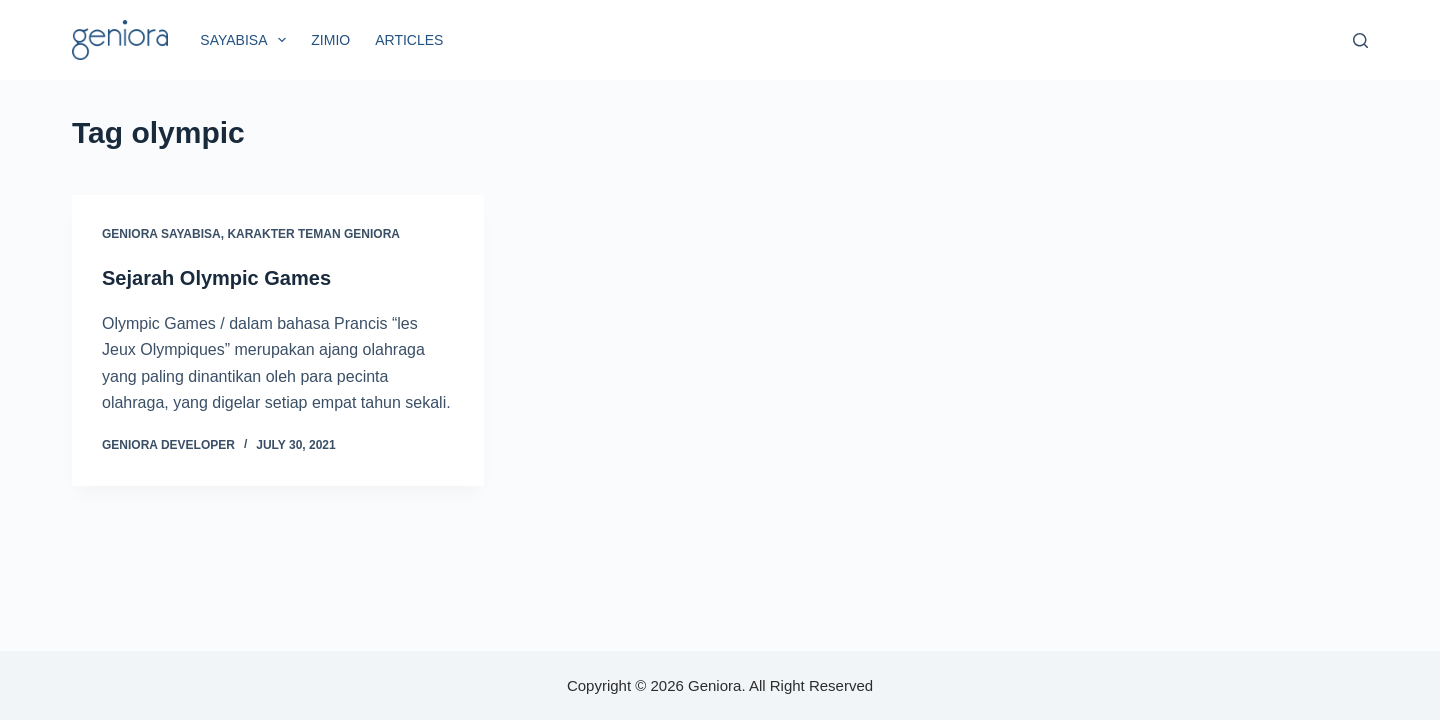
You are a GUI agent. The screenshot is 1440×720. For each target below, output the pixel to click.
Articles (409, 40)
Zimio (330, 40)
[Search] (1360, 40)
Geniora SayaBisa (161, 234)
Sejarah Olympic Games (216, 278)
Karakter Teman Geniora (313, 234)
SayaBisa (247, 40)
